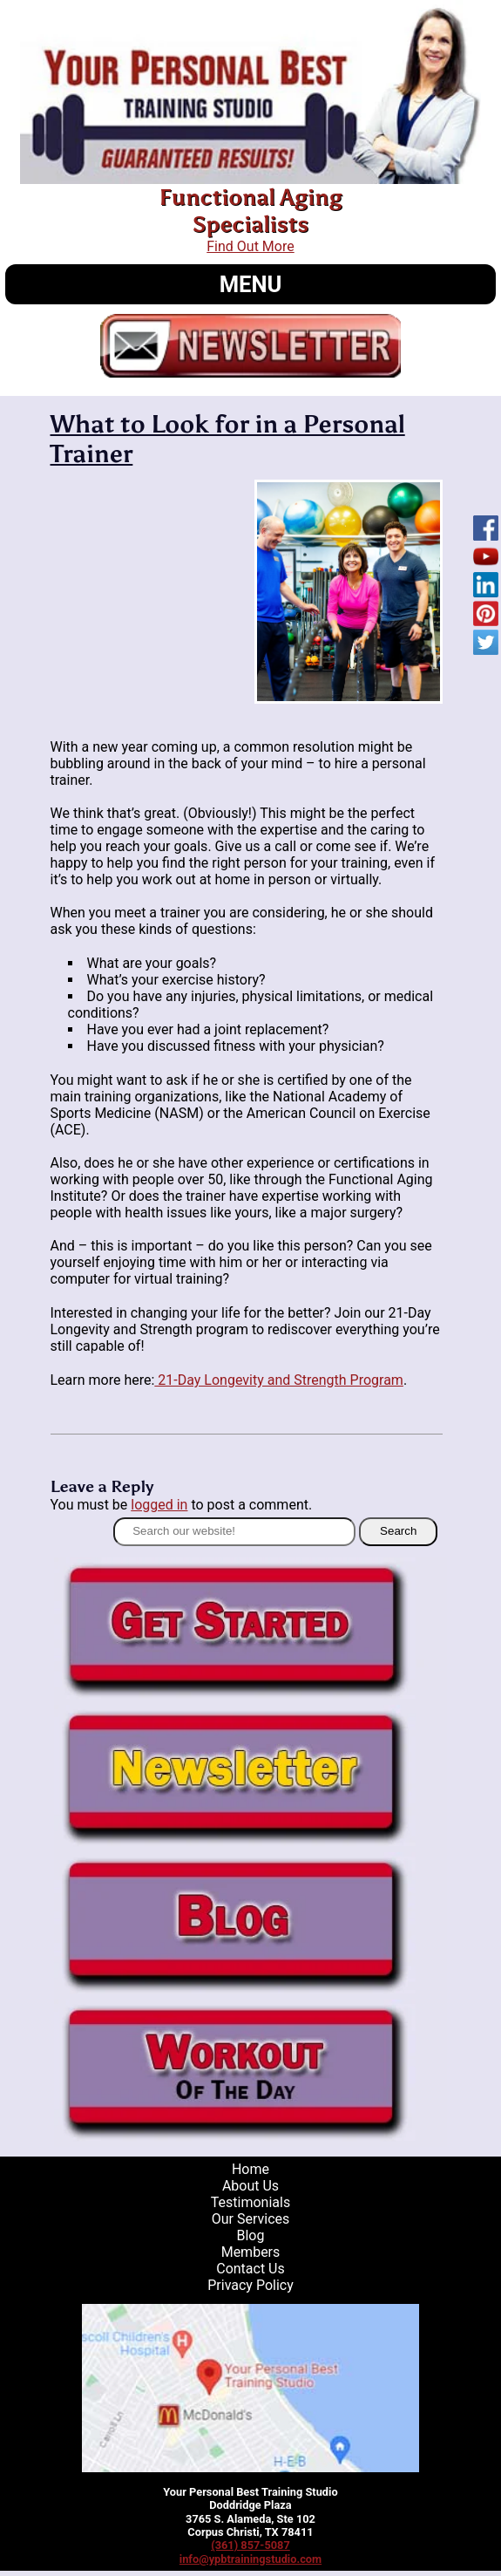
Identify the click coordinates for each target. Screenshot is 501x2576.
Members (251, 2252)
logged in (159, 1504)
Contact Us (250, 2268)
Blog (251, 2235)
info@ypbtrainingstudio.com (250, 2559)
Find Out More (250, 246)
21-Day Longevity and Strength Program (278, 1380)
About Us (250, 2185)
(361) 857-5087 (250, 2545)
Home (250, 2169)
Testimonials (250, 2202)
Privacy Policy (250, 2285)
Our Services (251, 2219)
